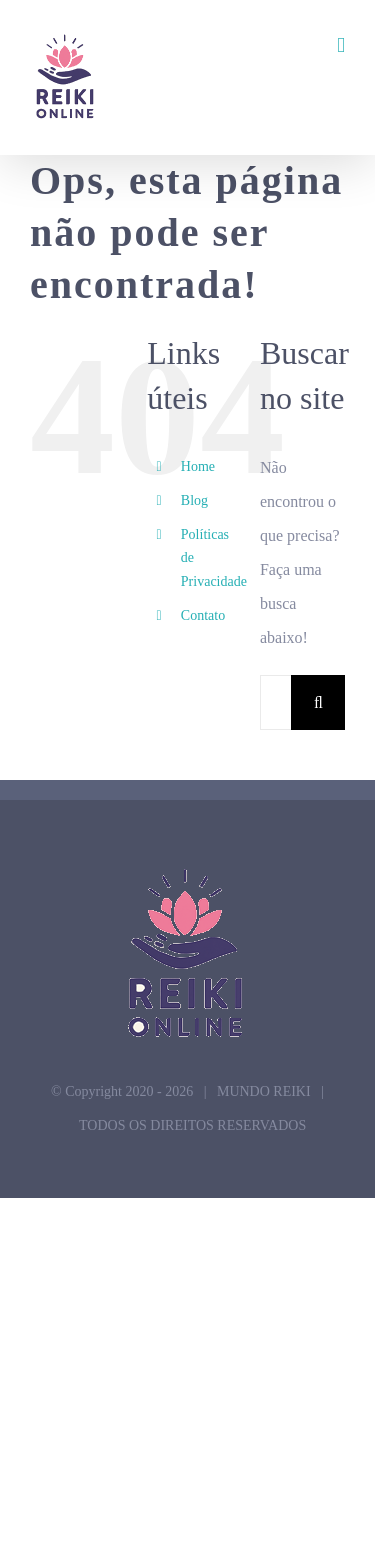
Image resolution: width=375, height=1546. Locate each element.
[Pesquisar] (318, 702)
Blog (194, 500)
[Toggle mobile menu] (341, 45)
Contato (203, 615)
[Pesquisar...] (275, 702)
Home (198, 466)
